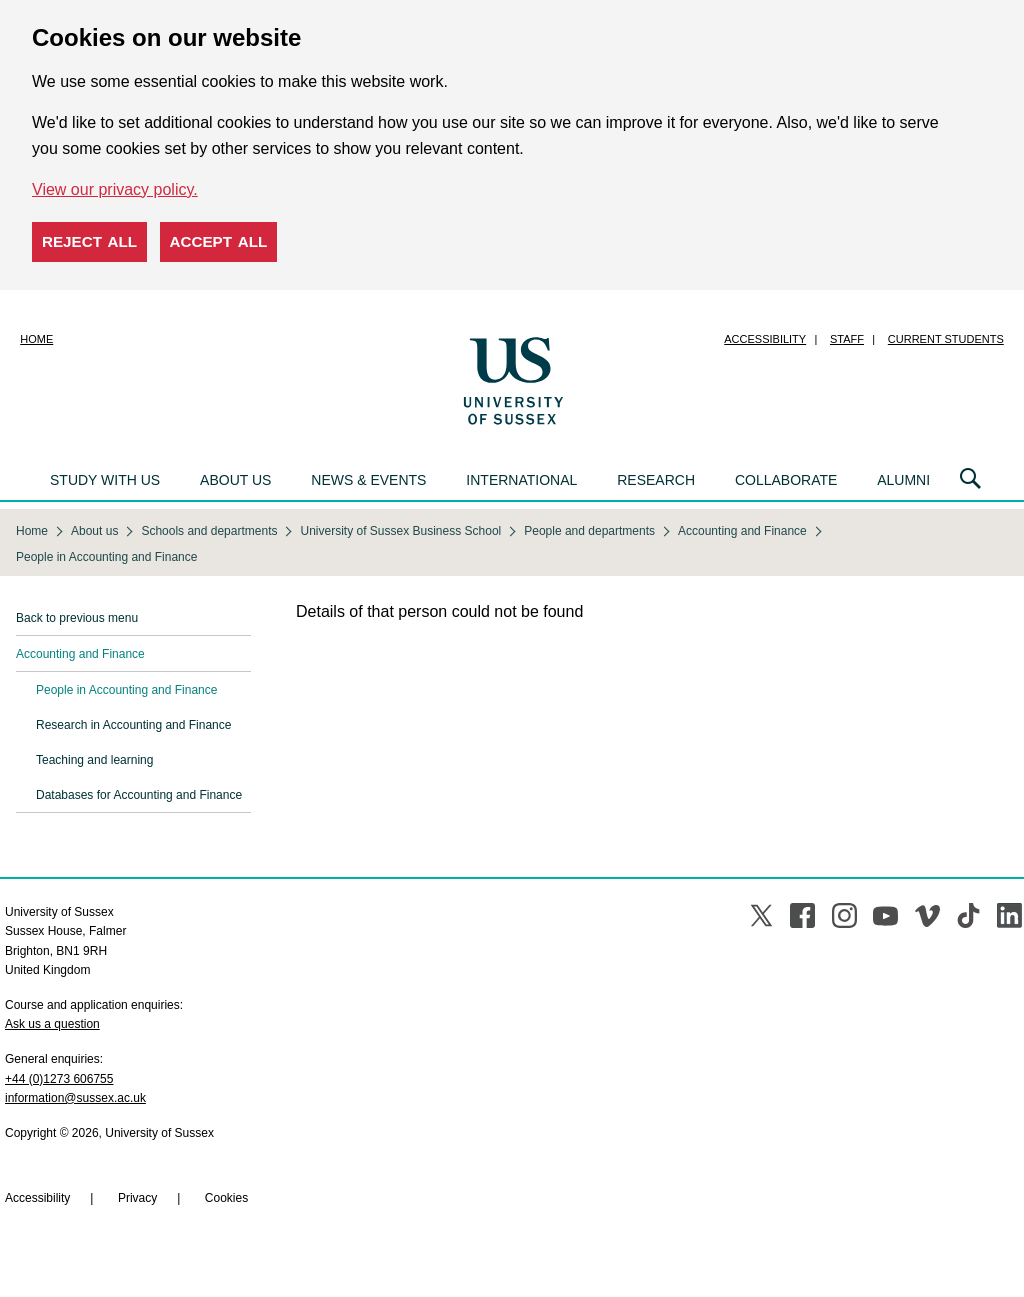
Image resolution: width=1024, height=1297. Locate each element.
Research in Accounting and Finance (133, 725)
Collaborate (786, 480)
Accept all (219, 241)
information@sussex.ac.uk (75, 1098)
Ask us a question (52, 1024)
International (521, 480)
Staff (847, 339)
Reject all (89, 241)
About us (235, 480)
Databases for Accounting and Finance (139, 795)
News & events (368, 480)
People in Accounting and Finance (126, 690)
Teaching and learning (94, 760)
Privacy (137, 1198)
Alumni (903, 480)
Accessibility (765, 339)
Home (36, 339)
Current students (946, 339)
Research (656, 480)
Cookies (226, 1198)
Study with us (105, 480)
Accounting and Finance (80, 654)
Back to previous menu (77, 618)
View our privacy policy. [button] (115, 189)
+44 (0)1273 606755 (59, 1079)
